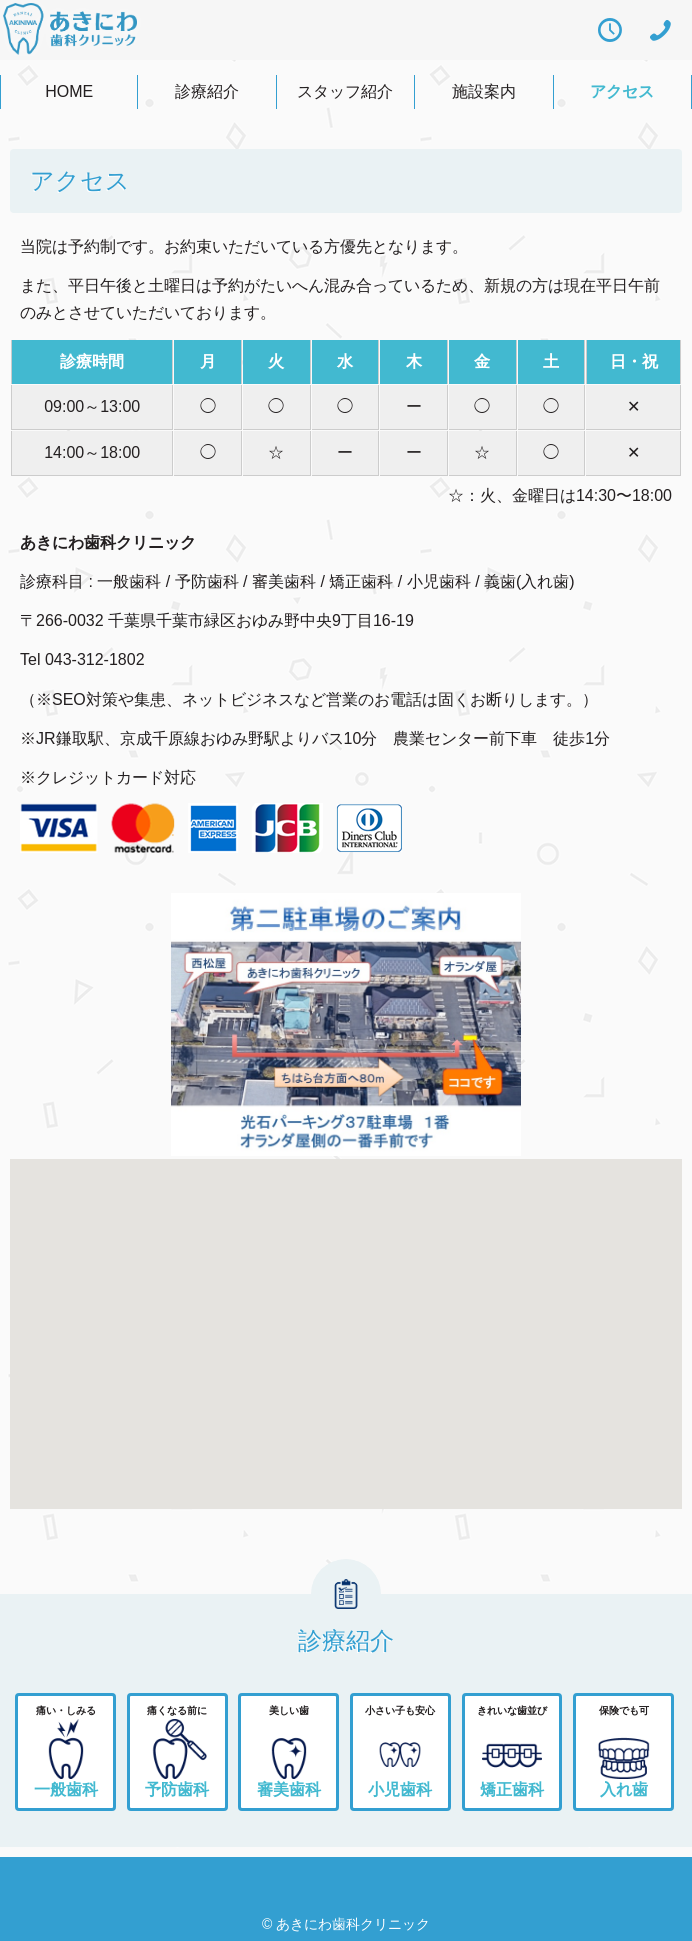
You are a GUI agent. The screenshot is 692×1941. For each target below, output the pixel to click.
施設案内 (484, 91)
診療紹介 (207, 91)
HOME (69, 91)
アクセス (622, 91)
